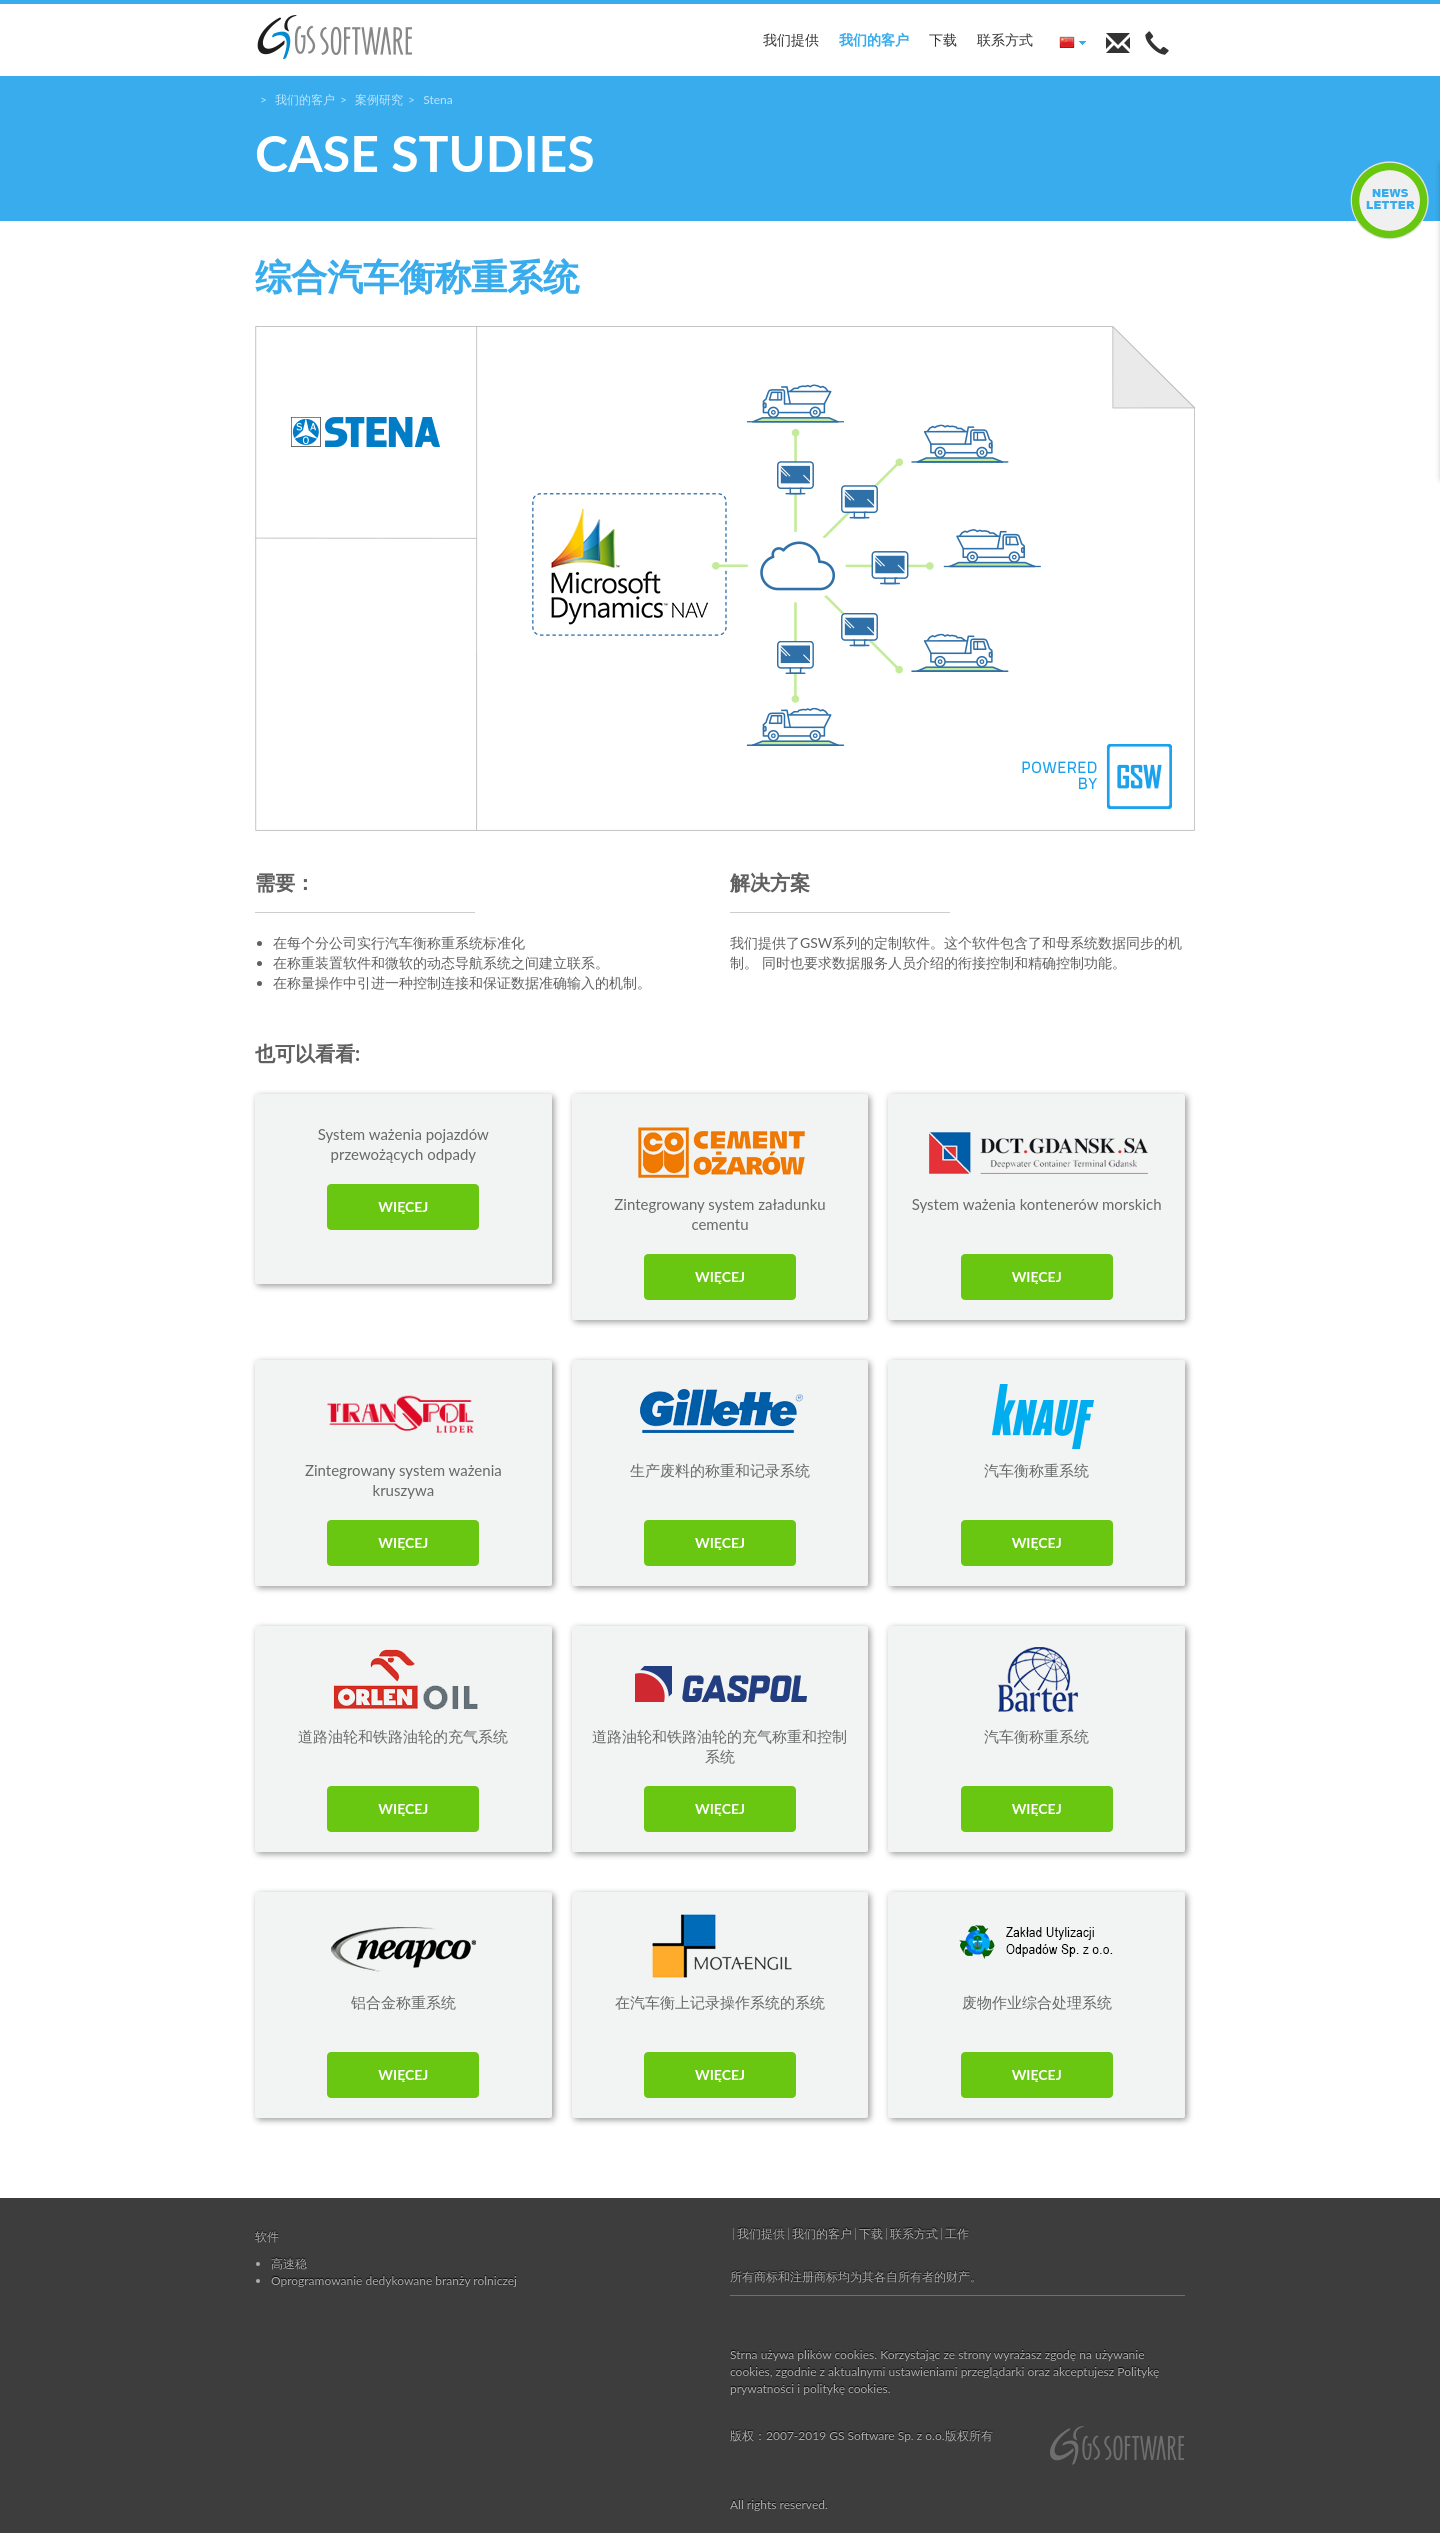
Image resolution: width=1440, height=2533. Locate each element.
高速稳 (289, 2263)
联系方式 (1005, 39)
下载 (943, 39)
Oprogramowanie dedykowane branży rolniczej (394, 2280)
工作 (957, 2233)
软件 (267, 2236)
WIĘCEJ (403, 1206)
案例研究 (379, 99)
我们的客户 (874, 39)
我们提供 (791, 39)
